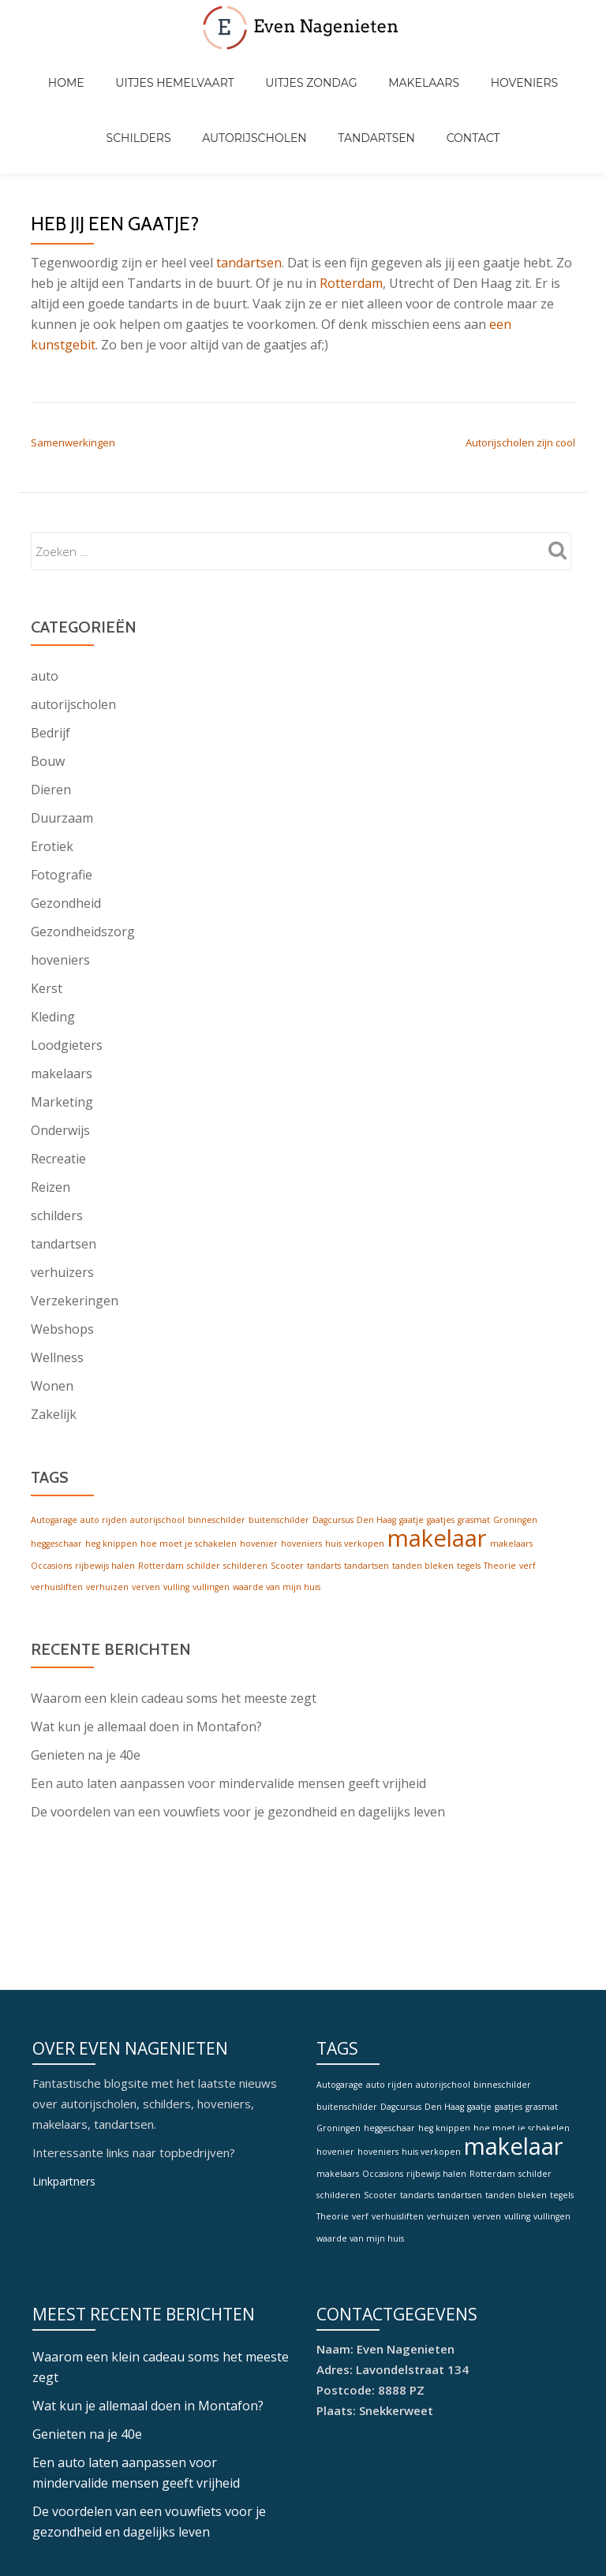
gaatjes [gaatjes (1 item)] (440, 1453)
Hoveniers (452, 66)
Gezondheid (66, 837)
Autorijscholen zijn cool (520, 376)
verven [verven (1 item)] (146, 1523)
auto (44, 609)
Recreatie (58, 1092)
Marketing (62, 1035)
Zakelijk (54, 1348)
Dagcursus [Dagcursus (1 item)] (333, 1453)
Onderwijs (60, 1064)
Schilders (534, 66)
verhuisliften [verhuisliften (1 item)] (57, 1523)
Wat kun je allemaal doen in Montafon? (146, 1664)
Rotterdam (351, 217)
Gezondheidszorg (83, 865)
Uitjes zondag (270, 66)
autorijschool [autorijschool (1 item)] (157, 1453)
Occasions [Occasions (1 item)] (51, 1501)
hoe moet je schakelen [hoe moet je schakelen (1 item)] (188, 1479)
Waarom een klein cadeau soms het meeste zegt (173, 1636)
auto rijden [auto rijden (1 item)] (103, 1453)
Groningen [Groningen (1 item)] (515, 1453)
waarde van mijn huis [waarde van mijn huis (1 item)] (276, 1523)
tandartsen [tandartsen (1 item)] (366, 1501)
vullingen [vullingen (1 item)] (211, 1523)
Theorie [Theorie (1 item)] (500, 1501)
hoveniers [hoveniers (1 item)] (301, 1479)
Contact (409, 88)
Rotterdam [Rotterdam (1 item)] (161, 1501)
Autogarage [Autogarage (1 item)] (54, 1453)
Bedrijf (50, 666)
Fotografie (61, 808)
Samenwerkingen (73, 376)
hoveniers (60, 893)
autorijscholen (73, 638)
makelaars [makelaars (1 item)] (511, 1479)
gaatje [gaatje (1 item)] (411, 1453)
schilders (57, 1149)
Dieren (51, 723)
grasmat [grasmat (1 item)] (474, 1453)
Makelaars (367, 66)
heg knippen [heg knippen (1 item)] (111, 1479)
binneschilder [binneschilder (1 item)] (216, 1453)
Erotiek (52, 780)
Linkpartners (66, 1991)
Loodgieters (67, 978)
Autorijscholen (222, 88)
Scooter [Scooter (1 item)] (287, 1501)
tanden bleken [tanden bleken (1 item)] (423, 1501)
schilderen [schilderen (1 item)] (245, 1501)
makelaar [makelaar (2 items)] (437, 1474)
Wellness (57, 1291)
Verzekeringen (74, 1234)
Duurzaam (62, 751)
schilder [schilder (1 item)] (203, 1501)
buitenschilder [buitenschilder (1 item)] (279, 1453)
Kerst (46, 922)
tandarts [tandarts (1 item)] (324, 1501)
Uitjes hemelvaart (150, 66)
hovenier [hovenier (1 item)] (259, 1479)
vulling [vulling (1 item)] (176, 1523)
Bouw (48, 695)
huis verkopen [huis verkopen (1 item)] (354, 1479)
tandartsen (249, 196)
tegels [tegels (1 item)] (469, 1501)
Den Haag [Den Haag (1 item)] (376, 1453)
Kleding (53, 950)
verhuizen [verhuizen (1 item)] (107, 1523)
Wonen (52, 1319)
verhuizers (62, 1206)
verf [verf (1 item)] (527, 1501)
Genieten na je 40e (85, 1692)
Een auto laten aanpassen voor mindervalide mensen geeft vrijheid (228, 1721)
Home (57, 66)
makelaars (61, 1007)
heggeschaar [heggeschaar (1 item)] (56, 1479)
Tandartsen (328, 88)
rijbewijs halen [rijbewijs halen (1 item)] (105, 1501)
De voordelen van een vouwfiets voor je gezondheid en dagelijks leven (238, 1749)
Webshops (62, 1262)
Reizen (50, 1120)
